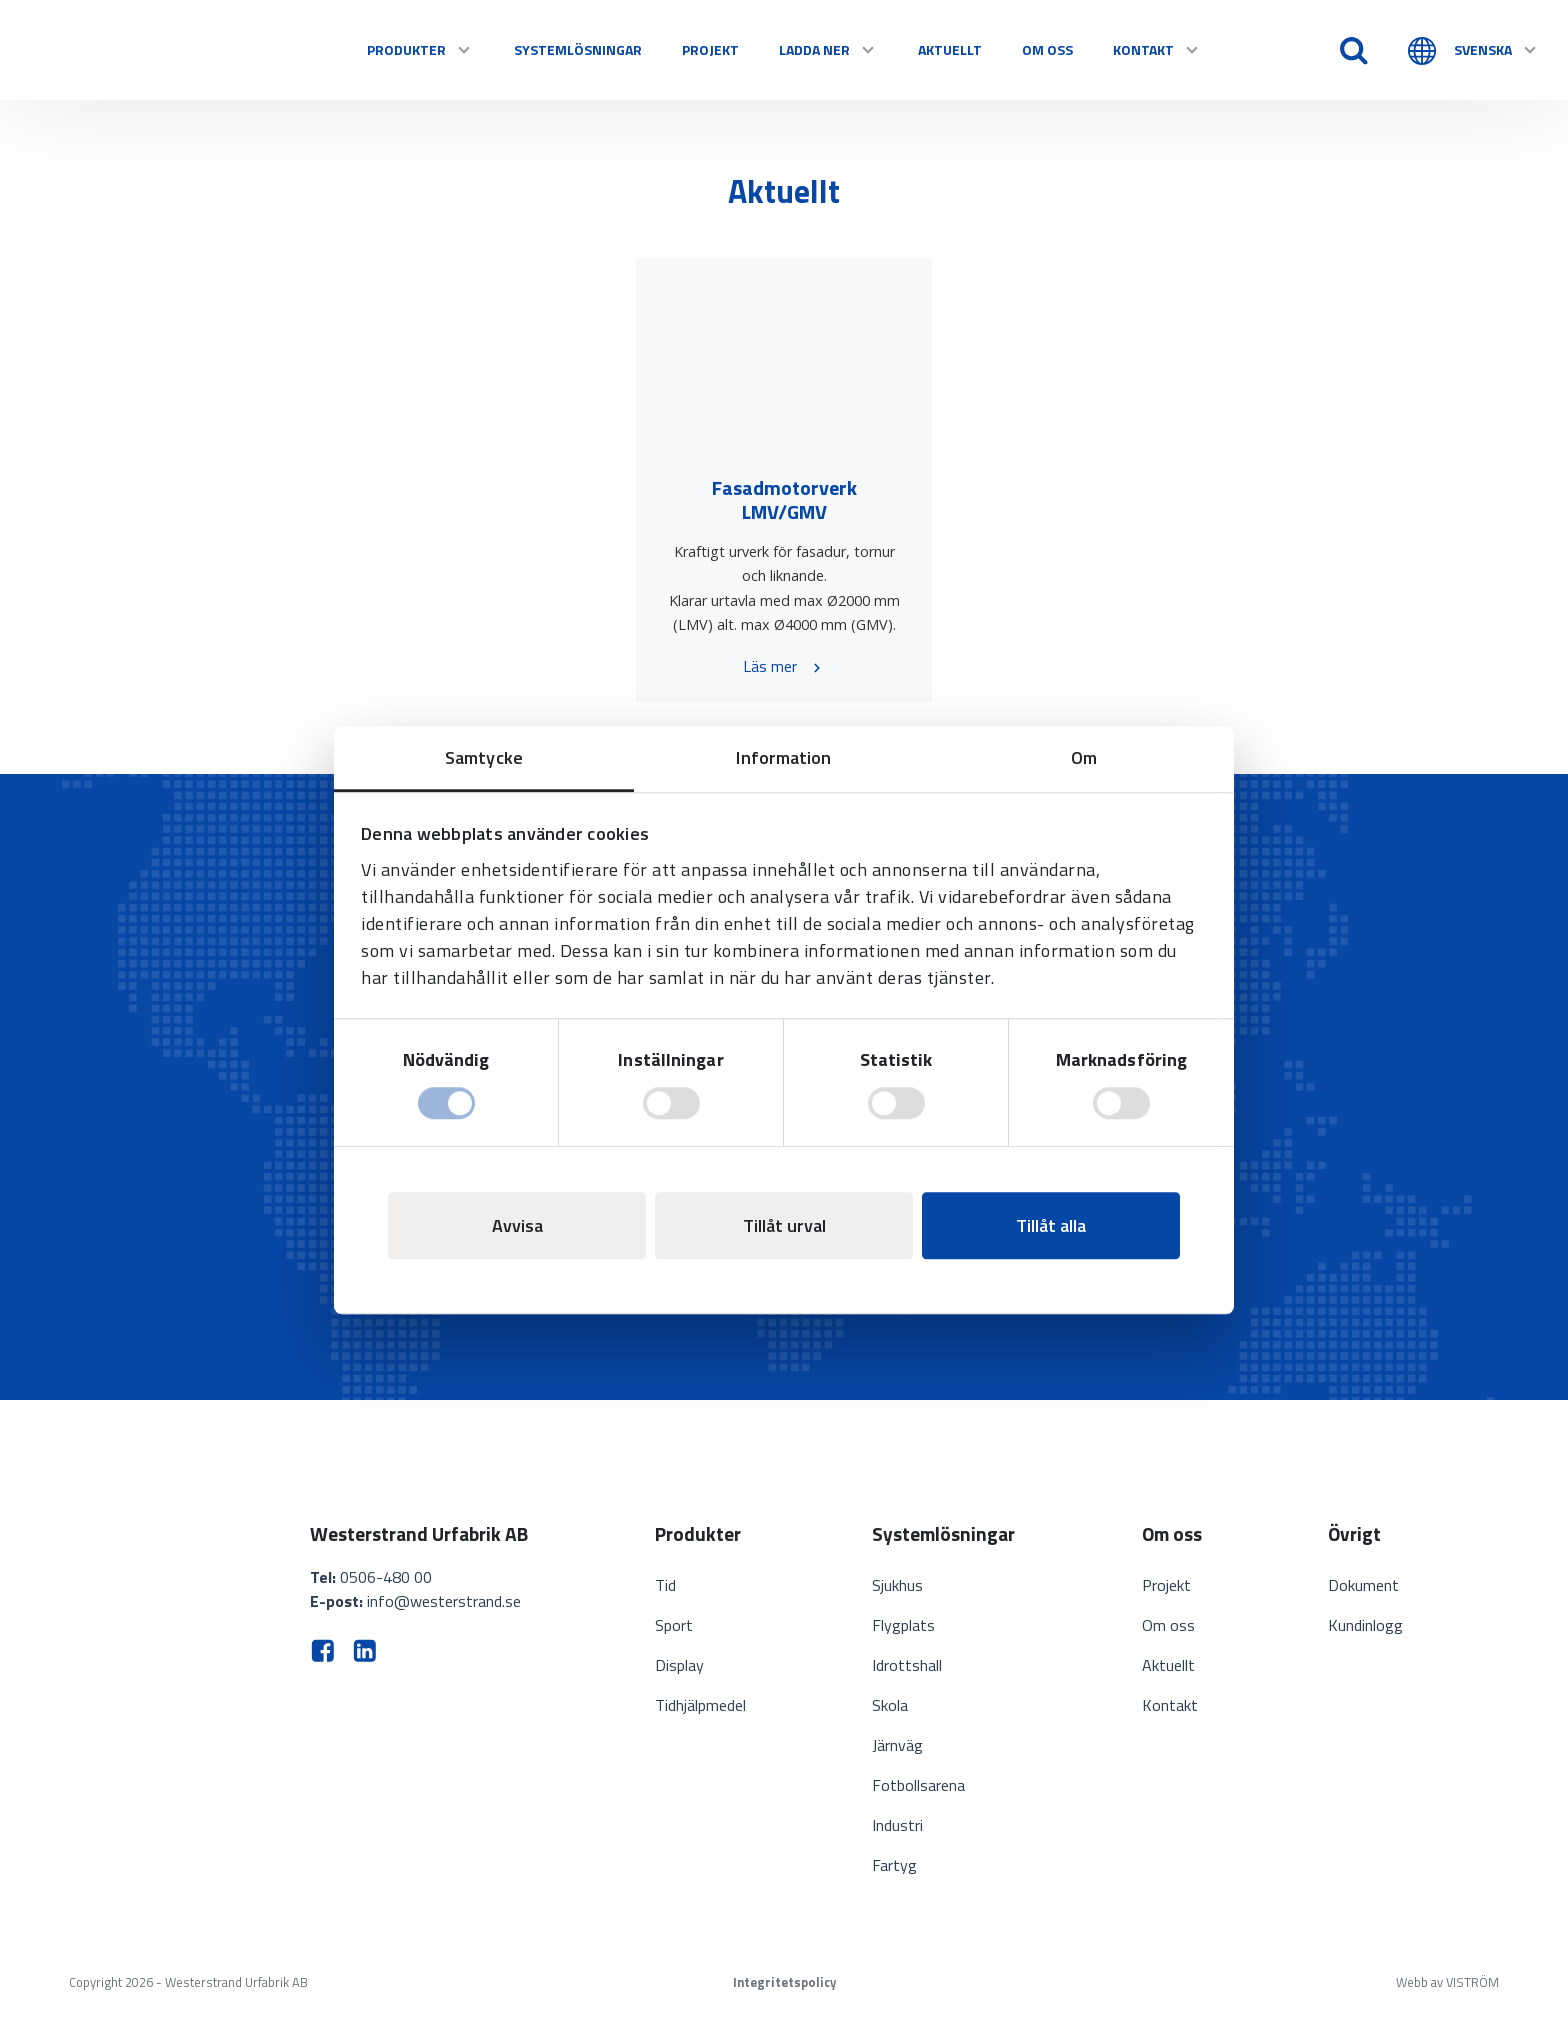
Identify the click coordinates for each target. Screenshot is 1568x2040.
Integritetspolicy (784, 1982)
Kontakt (1157, 49)
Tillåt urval (784, 1225)
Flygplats (903, 1625)
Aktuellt (950, 49)
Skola (890, 1705)
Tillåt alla (1051, 1225)
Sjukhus (897, 1585)
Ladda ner (828, 49)
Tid (665, 1585)
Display (679, 1665)
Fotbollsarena (918, 1785)
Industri (897, 1825)
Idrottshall (907, 1665)
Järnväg (897, 1745)
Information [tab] (783, 757)
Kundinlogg (1365, 1625)
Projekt (710, 49)
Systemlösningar (578, 49)
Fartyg (894, 1865)
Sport (674, 1625)
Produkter (420, 49)
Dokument (1363, 1585)
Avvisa (517, 1225)
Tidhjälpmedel (700, 1705)
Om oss (1047, 49)
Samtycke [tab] (484, 757)
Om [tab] (1084, 757)
